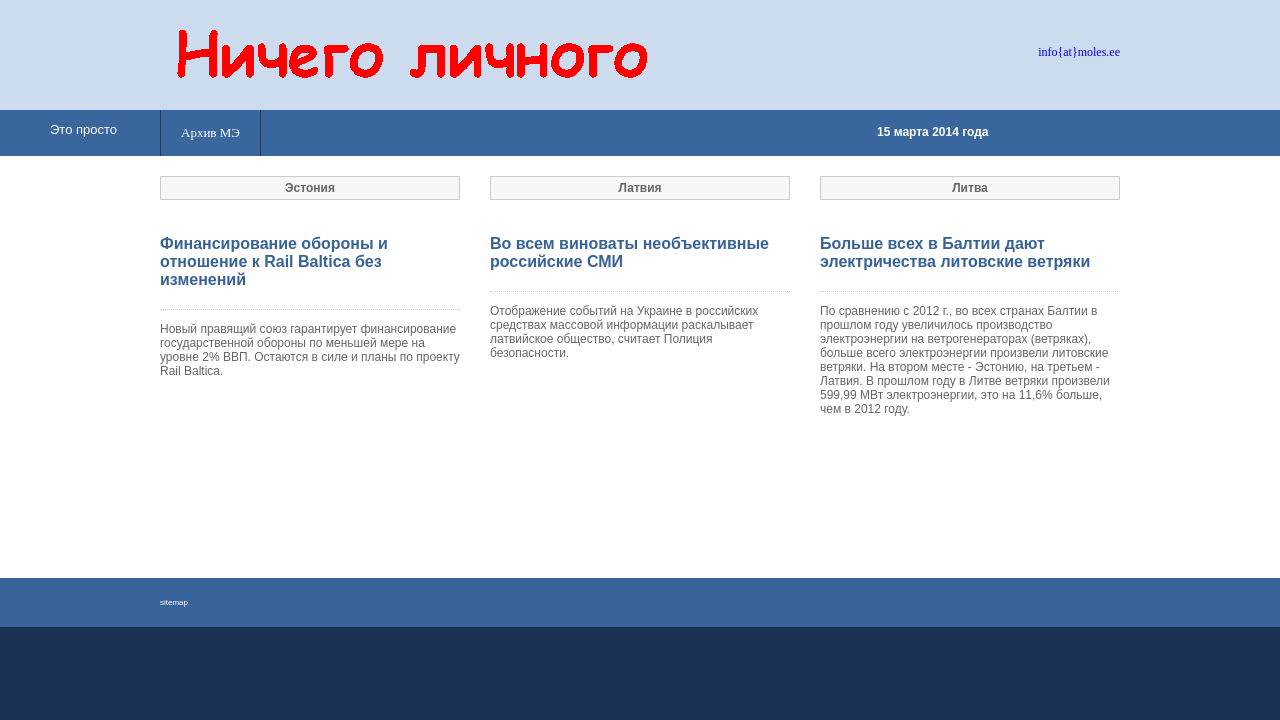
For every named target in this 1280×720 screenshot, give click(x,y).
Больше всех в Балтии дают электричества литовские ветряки (955, 252)
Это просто (83, 129)
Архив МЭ (210, 132)
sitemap (174, 602)
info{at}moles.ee (1079, 52)
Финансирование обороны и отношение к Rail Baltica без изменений (274, 261)
